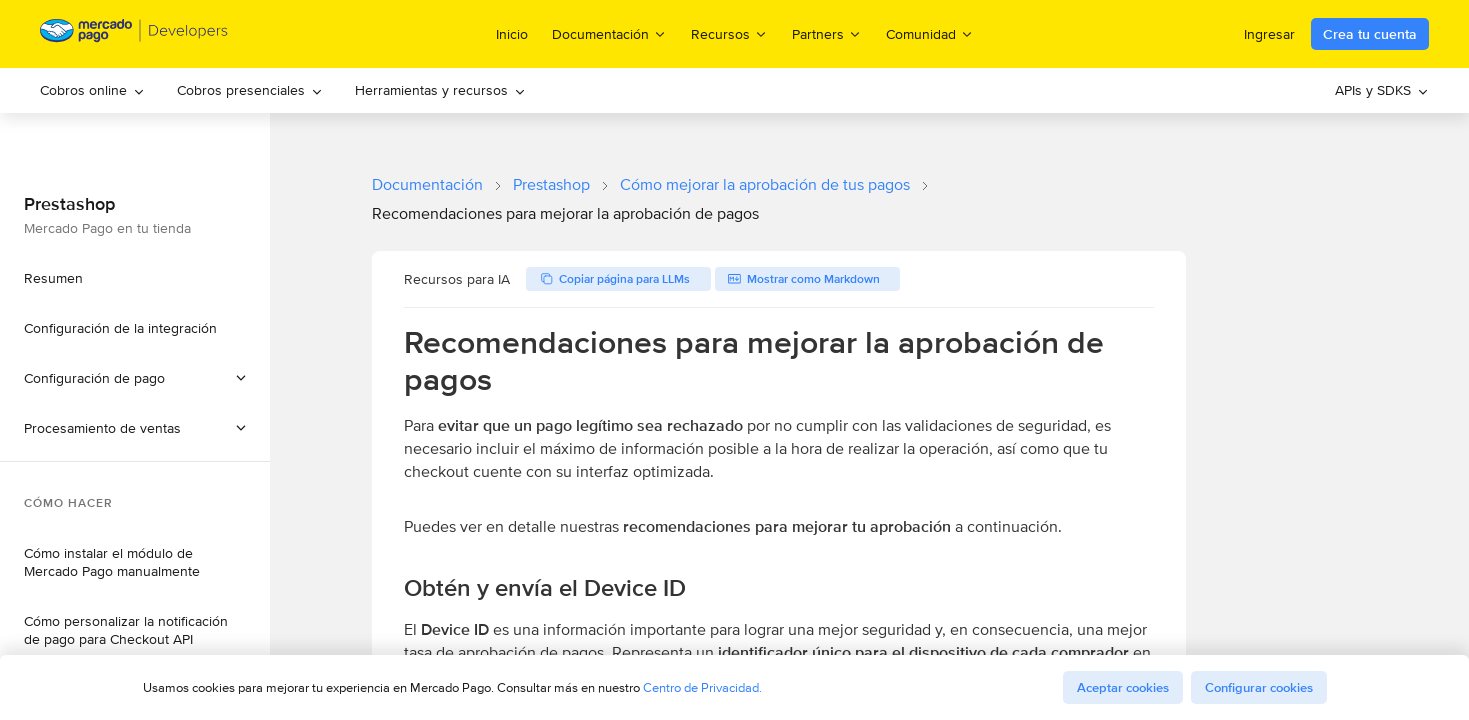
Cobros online (92, 90)
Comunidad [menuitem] (930, 33)
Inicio (512, 34)
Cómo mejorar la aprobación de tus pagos (765, 184)
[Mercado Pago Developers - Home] (134, 34)
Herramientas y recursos (440, 90)
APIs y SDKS (1382, 90)
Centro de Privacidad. (702, 687)
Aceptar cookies (1123, 687)
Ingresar (1269, 34)
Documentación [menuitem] (609, 33)
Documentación (427, 184)
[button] (135, 428)
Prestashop (551, 184)
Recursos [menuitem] (729, 33)
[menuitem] (92, 90)
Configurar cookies (1259, 687)
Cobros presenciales (250, 90)
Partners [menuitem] (827, 33)
